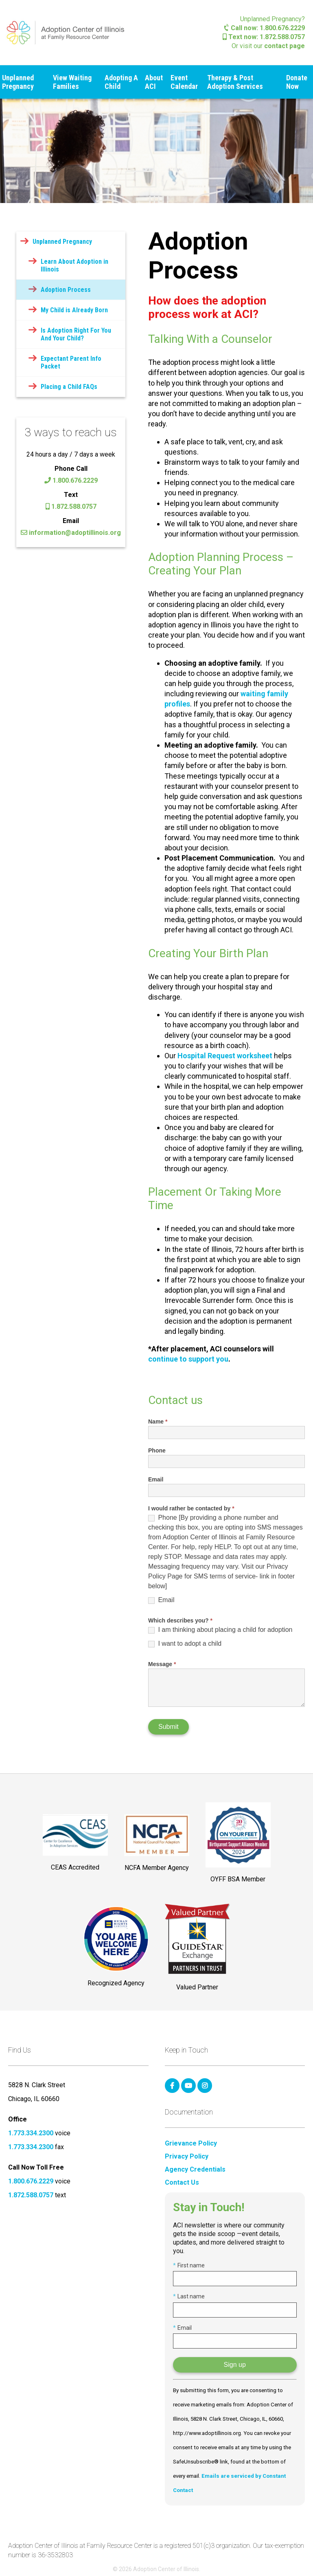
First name (189, 2265)
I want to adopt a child (184, 1643)
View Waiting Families (72, 82)
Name (157, 1421)
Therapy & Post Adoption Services (235, 82)
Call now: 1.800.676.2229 (264, 28)
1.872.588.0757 (71, 506)
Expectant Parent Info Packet (71, 362)
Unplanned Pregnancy (18, 82)
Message (162, 1664)
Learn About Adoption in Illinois (74, 265)
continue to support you (188, 1359)
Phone (157, 1450)
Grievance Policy (191, 2143)
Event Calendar (184, 82)
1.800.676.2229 (71, 480)
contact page (284, 46)
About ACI (154, 82)
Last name (189, 2296)
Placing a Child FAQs (69, 387)
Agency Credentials (195, 2169)
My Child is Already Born (74, 310)
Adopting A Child (121, 82)
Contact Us (182, 2182)
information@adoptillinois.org (71, 532)
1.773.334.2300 (30, 2133)
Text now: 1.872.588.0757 (264, 37)
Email (155, 1479)
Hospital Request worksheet (224, 1055)
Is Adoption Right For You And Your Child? (76, 334)
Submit (168, 1726)
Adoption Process (66, 290)
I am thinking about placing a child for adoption (220, 1629)
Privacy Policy (186, 2156)
